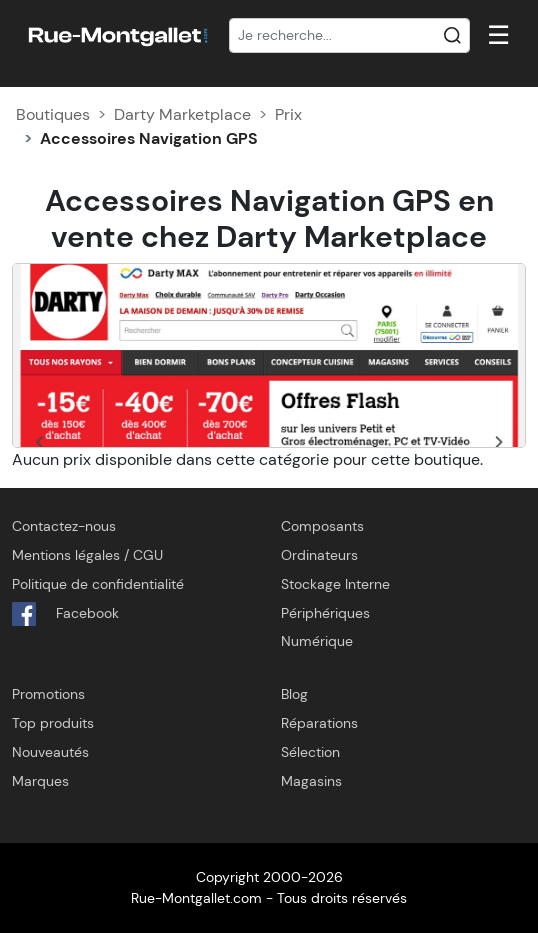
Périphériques (325, 613)
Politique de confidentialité (98, 584)
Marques (40, 781)
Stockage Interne (335, 584)
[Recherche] (349, 36)
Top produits (53, 723)
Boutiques (53, 114)
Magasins (311, 781)
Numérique (317, 641)
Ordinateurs (319, 555)
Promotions (48, 694)
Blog (294, 694)
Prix (288, 114)
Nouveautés (50, 752)
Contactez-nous (64, 526)
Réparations (319, 723)
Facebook (65, 614)
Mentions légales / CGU (87, 555)
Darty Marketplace (182, 114)
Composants (322, 526)
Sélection (310, 752)
